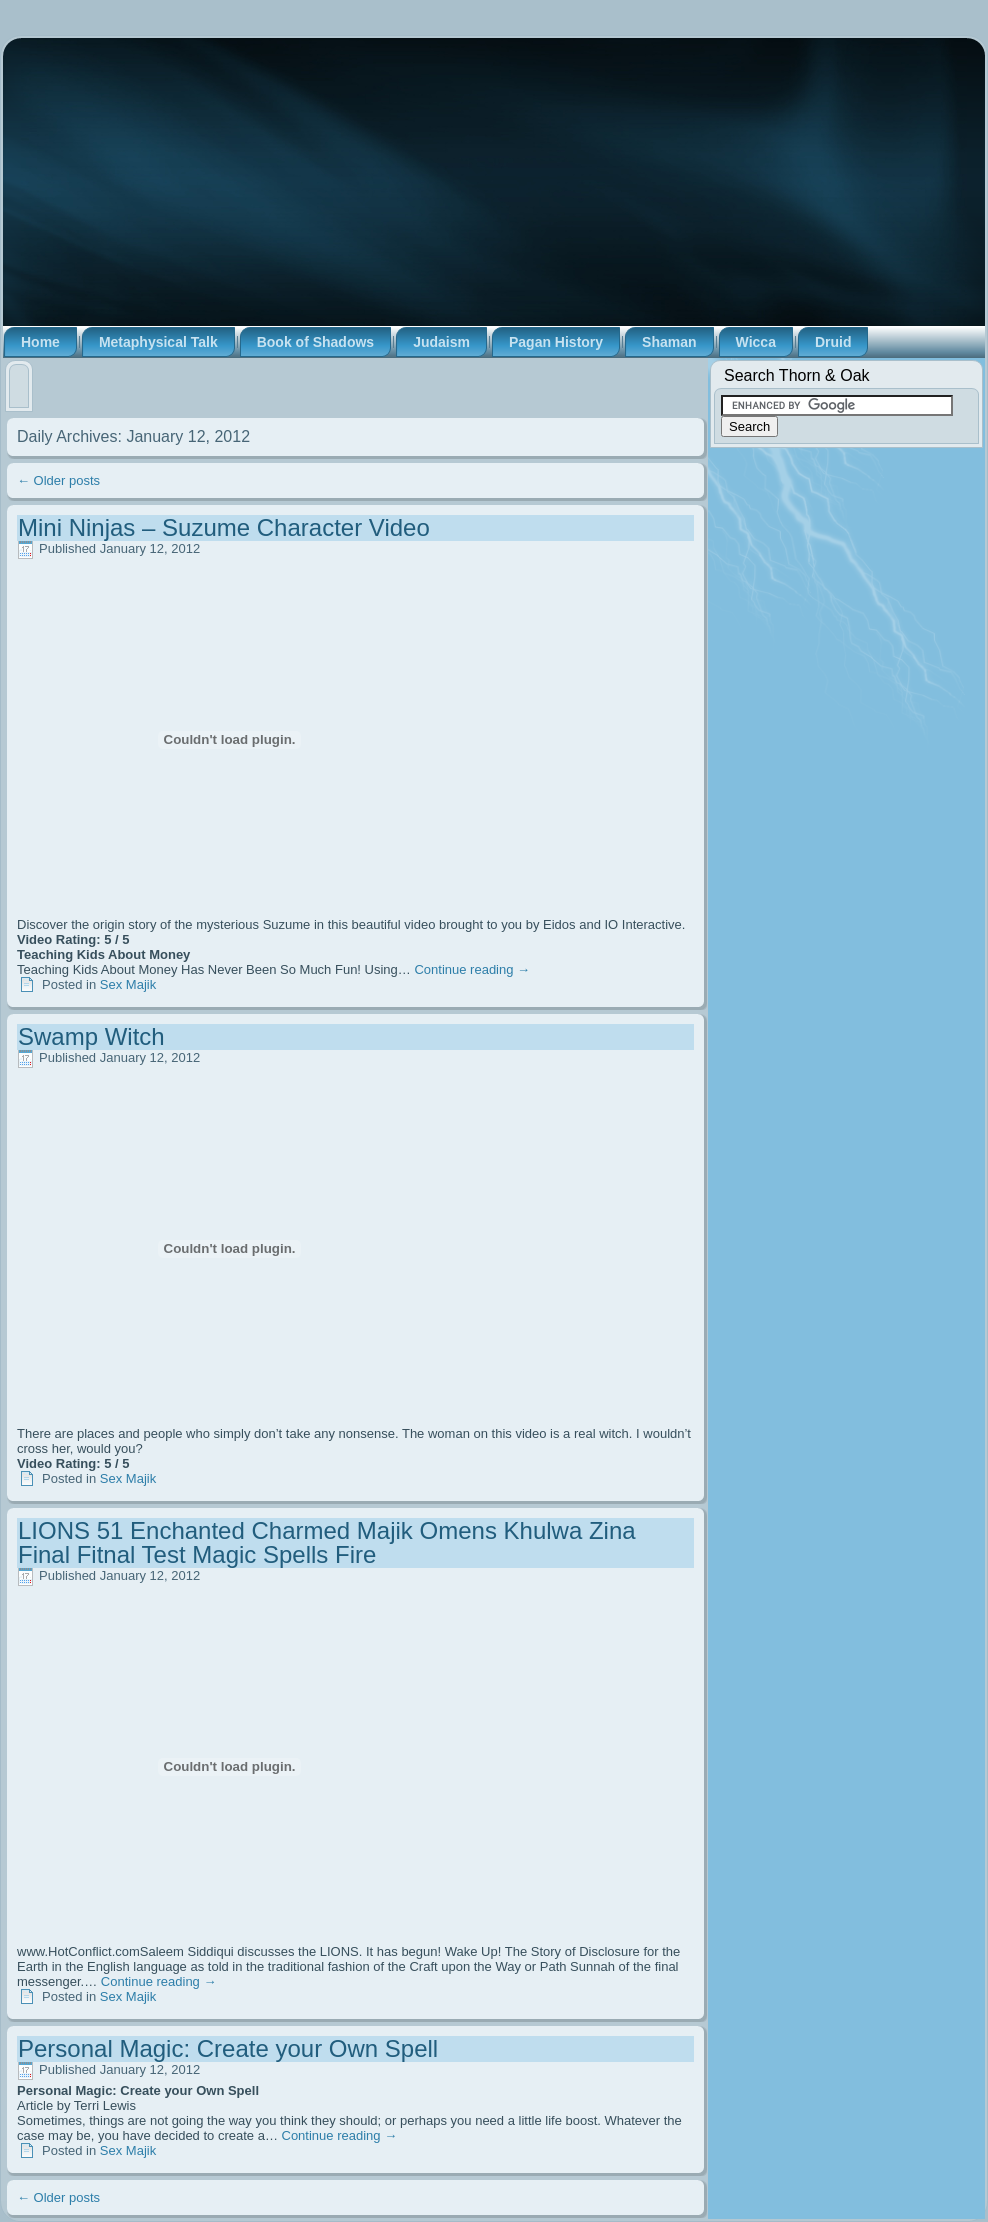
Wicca (756, 342)
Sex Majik (128, 984)
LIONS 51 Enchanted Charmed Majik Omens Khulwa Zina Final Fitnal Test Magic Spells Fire (327, 1542)
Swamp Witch (91, 1036)
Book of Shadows (315, 342)
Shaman (669, 342)
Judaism (441, 342)
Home (40, 342)
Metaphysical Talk (158, 342)
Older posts (58, 480)
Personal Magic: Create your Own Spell (228, 2048)
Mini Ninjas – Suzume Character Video (224, 527)
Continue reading (472, 969)
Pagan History (556, 342)
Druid (833, 342)
